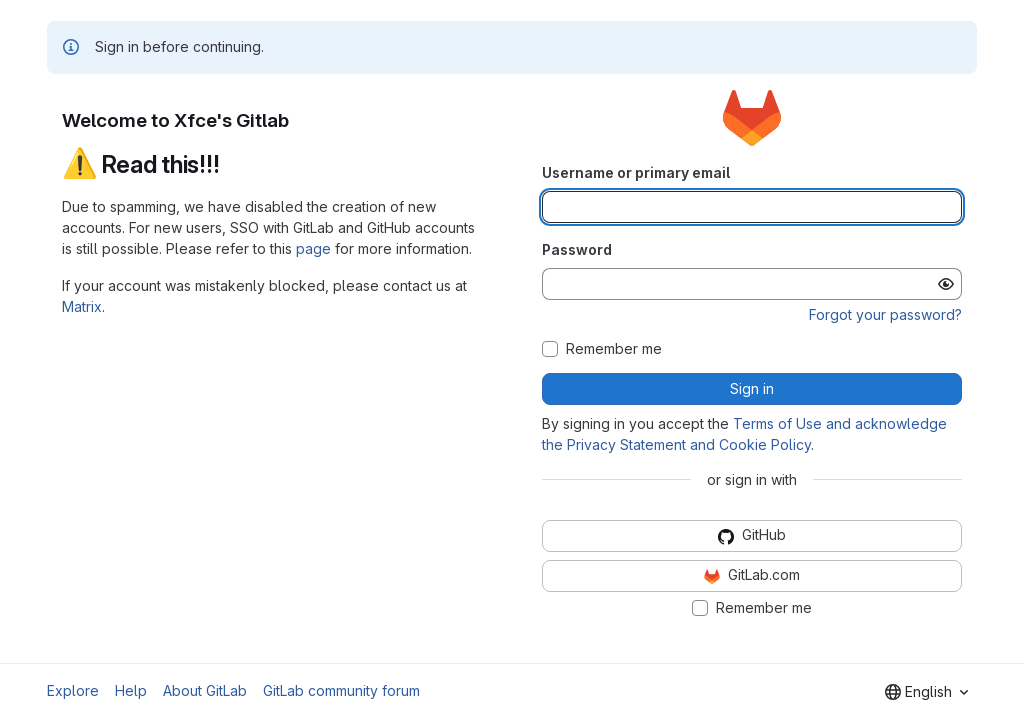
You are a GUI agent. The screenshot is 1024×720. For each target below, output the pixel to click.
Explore (73, 690)
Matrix (82, 306)
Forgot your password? (885, 314)
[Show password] (946, 284)
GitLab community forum (341, 690)
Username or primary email (636, 172)
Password (577, 249)
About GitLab (205, 690)
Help (131, 690)
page (313, 248)
